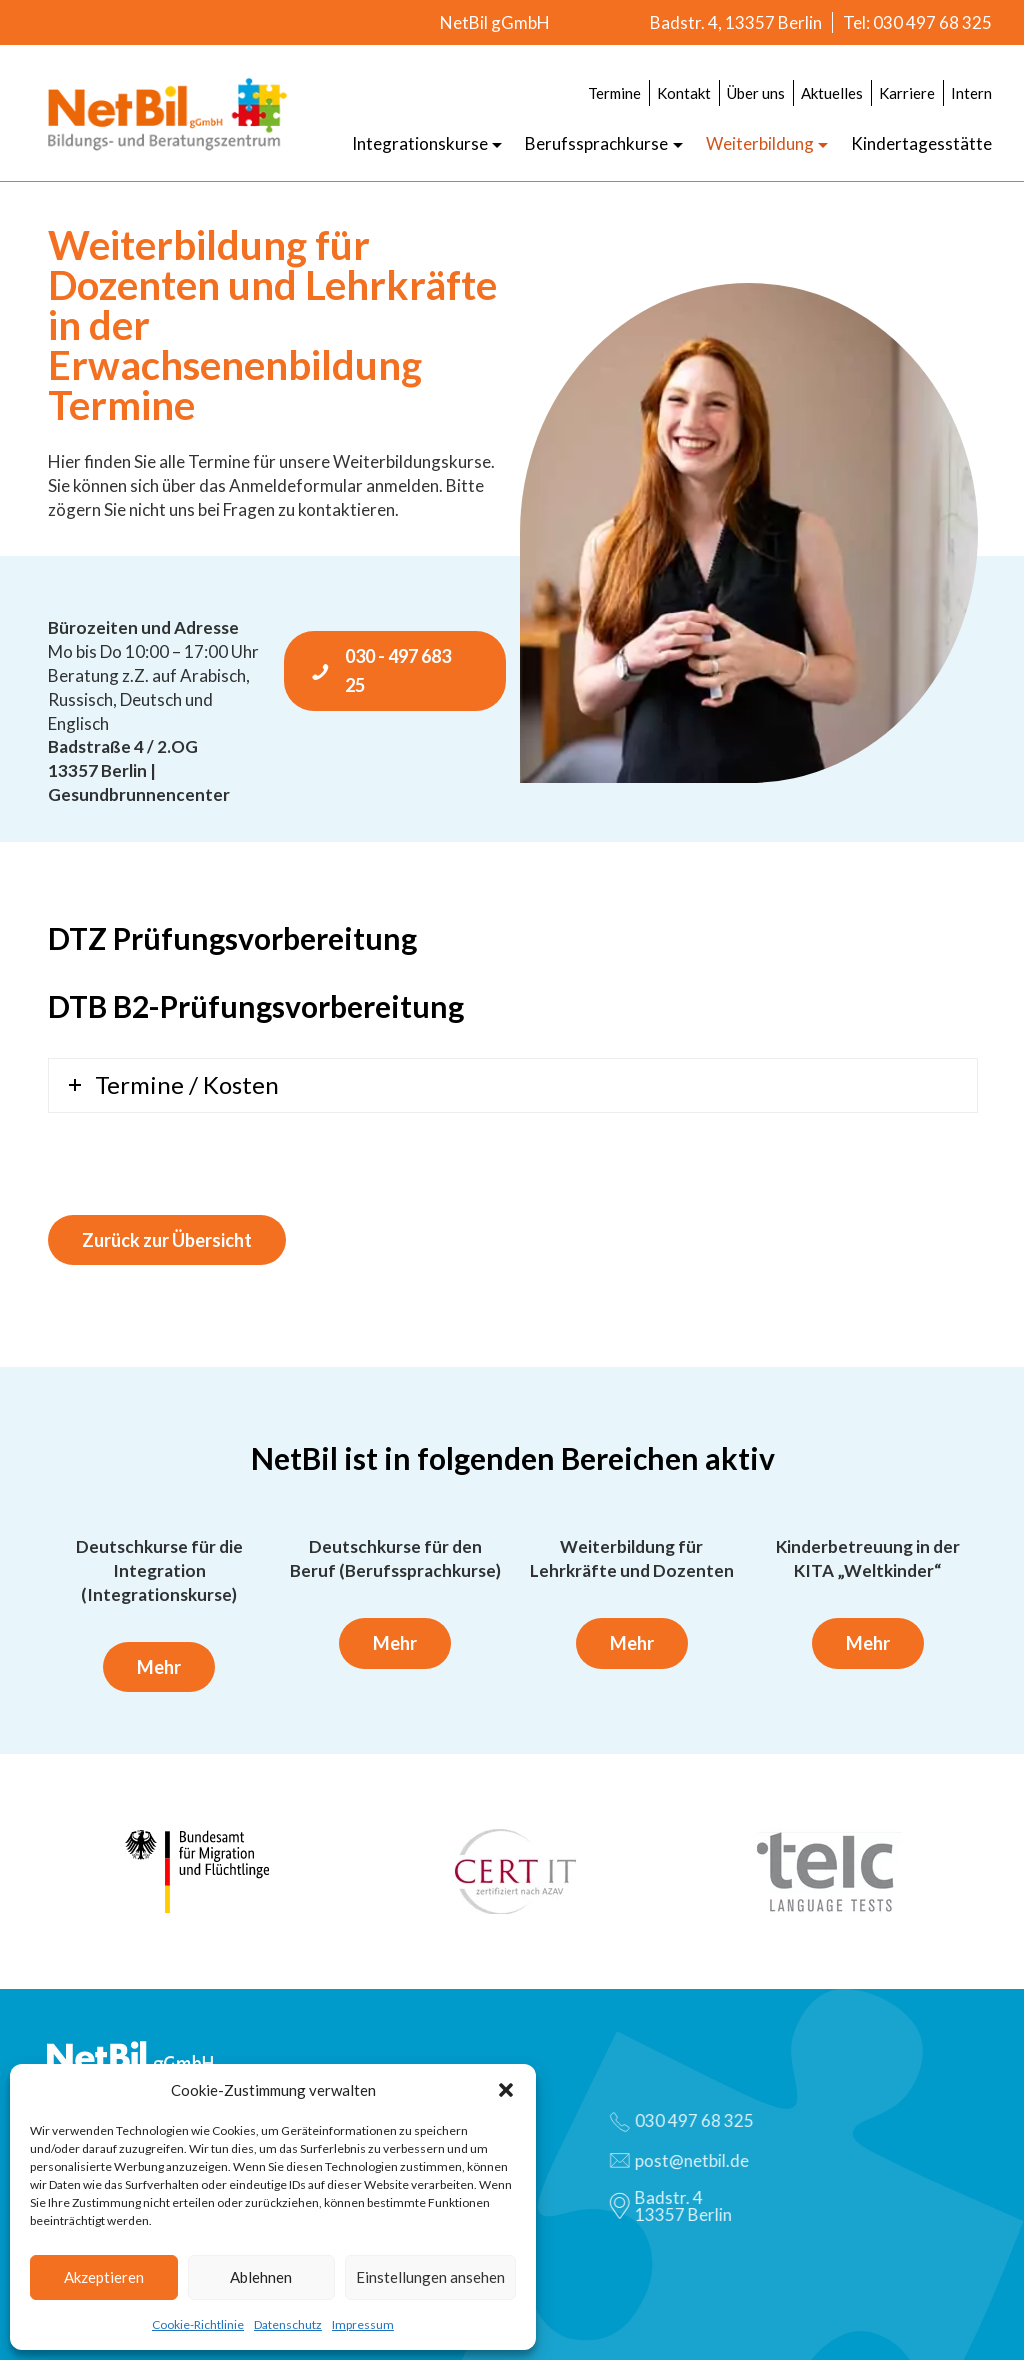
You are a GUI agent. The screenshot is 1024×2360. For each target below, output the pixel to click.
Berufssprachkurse (596, 143)
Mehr (159, 1667)
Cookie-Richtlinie (198, 2324)
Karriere (907, 93)
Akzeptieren (104, 2277)
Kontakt (684, 93)
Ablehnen (261, 2277)
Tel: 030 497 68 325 (917, 22)
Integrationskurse (420, 143)
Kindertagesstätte (921, 143)
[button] (506, 2090)
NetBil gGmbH (495, 22)
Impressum (363, 2324)
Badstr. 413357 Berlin (679, 2206)
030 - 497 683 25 (380, 670)
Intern (971, 93)
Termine (614, 93)
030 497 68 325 (690, 2121)
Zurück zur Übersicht (167, 1240)
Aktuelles (832, 93)
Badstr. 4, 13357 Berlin (736, 22)
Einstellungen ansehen (430, 2277)
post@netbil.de (687, 2160)
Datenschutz (288, 2324)
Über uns (756, 93)
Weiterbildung (760, 143)
